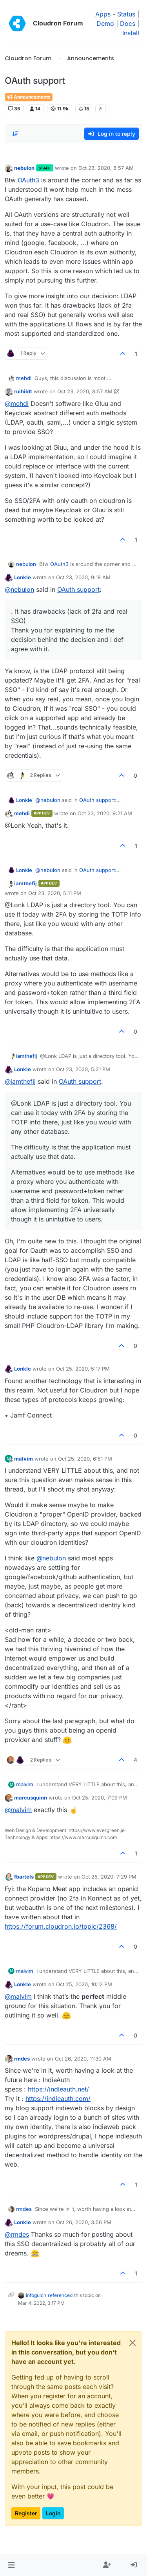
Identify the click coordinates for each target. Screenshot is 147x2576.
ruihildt (23, 391)
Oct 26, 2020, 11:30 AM (83, 2058)
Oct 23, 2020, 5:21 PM (83, 1069)
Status (126, 14)
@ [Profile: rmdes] (17, 2234)
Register (26, 2513)
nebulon (24, 168)
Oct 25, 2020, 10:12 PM (84, 1984)
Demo (105, 23)
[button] (11, 2565)
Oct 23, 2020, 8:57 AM (106, 168)
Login (53, 2513)
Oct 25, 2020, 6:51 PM (85, 1459)
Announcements (29, 97)
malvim (23, 1459)
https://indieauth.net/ (58, 2089)
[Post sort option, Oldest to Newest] (15, 134)
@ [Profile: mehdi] (17, 403)
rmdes (22, 2058)
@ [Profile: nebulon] (19, 589)
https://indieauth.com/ (58, 2098)
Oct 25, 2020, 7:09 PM (99, 1797)
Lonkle (22, 577)
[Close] (132, 2343)
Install (130, 33)
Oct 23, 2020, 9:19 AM (83, 577)
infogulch (36, 2295)
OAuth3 (28, 180)
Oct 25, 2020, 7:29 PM (109, 1876)
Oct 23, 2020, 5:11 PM (54, 893)
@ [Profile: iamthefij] (20, 1081)
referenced (60, 2295)
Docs (127, 23)
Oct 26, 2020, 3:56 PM (83, 2222)
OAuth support (78, 589)
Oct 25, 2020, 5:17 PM (83, 1368)
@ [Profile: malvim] (18, 1810)
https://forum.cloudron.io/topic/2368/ (61, 1926)
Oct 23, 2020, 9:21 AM (105, 813)
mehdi (23, 378)
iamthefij (25, 883)
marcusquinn (30, 1797)
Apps (103, 14)
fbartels (24, 1876)
